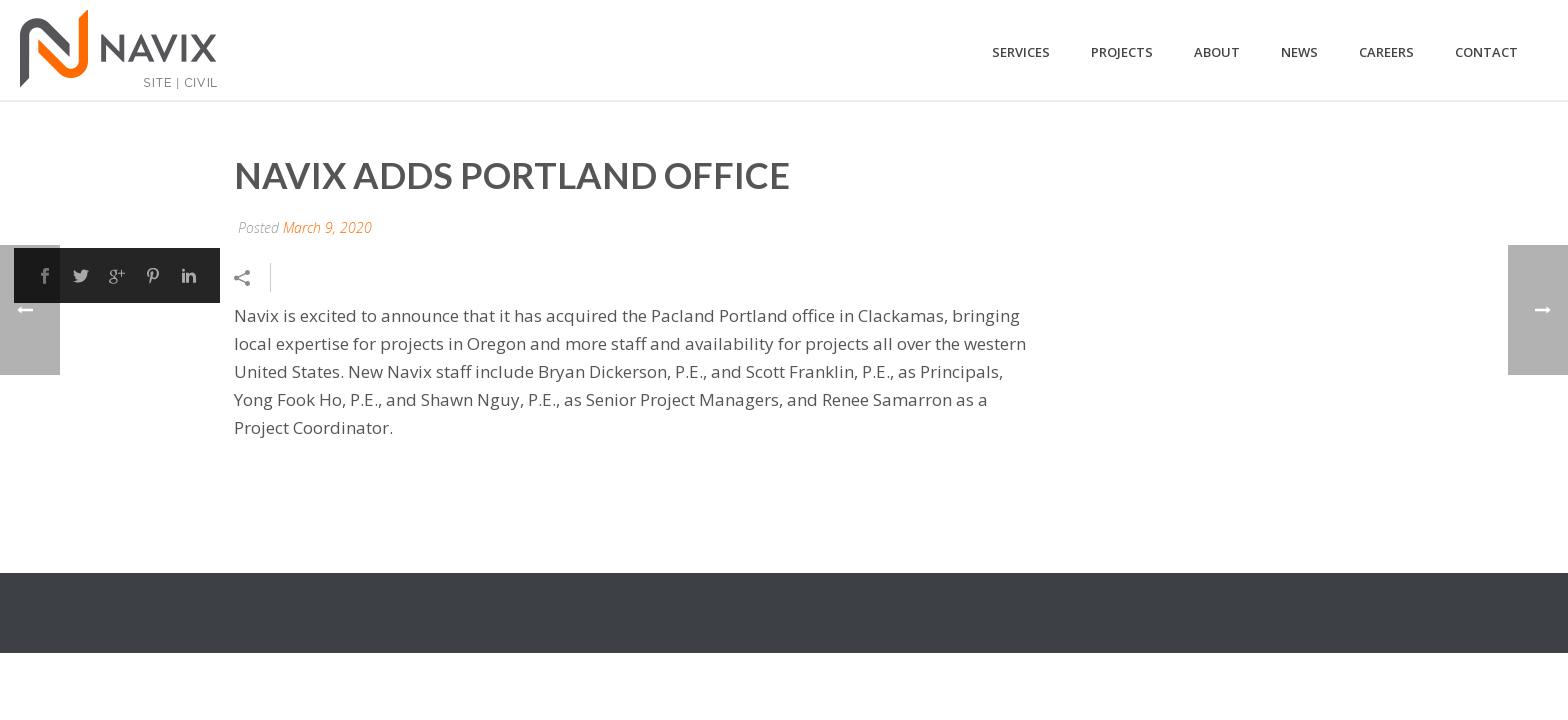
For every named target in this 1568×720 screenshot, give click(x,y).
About (1217, 52)
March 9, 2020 (327, 227)
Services (1021, 52)
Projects (1122, 52)
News (1299, 52)
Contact (1486, 52)
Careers (1386, 52)
